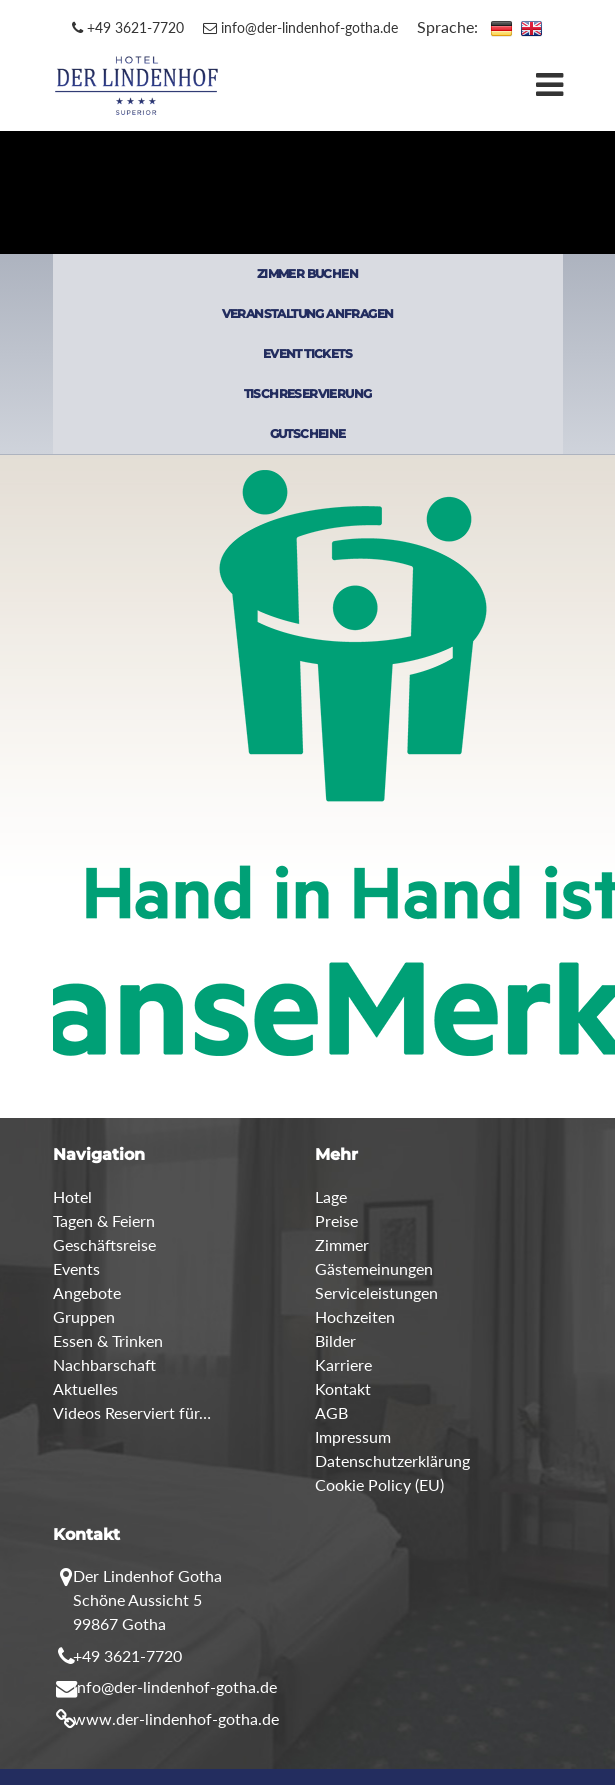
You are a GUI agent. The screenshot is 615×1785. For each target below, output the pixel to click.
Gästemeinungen (374, 1268)
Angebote (87, 1292)
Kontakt (343, 1388)
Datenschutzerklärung (392, 1460)
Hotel (72, 1196)
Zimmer (342, 1244)
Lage (331, 1196)
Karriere (343, 1364)
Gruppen (84, 1316)
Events (76, 1268)
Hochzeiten (355, 1316)
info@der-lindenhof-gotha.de (300, 27)
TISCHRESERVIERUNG (308, 393)
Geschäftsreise (104, 1244)
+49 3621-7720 (128, 27)
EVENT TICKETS (307, 353)
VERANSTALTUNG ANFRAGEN (308, 313)
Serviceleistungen (376, 1292)
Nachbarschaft (104, 1364)
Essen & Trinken (108, 1340)
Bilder (335, 1340)
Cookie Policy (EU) (379, 1484)
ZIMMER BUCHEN (307, 273)
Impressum (353, 1436)
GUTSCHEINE (308, 433)
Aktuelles (85, 1388)
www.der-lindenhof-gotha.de (176, 1718)
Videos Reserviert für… (132, 1412)
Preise (336, 1220)
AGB (331, 1412)
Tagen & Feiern (104, 1220)
